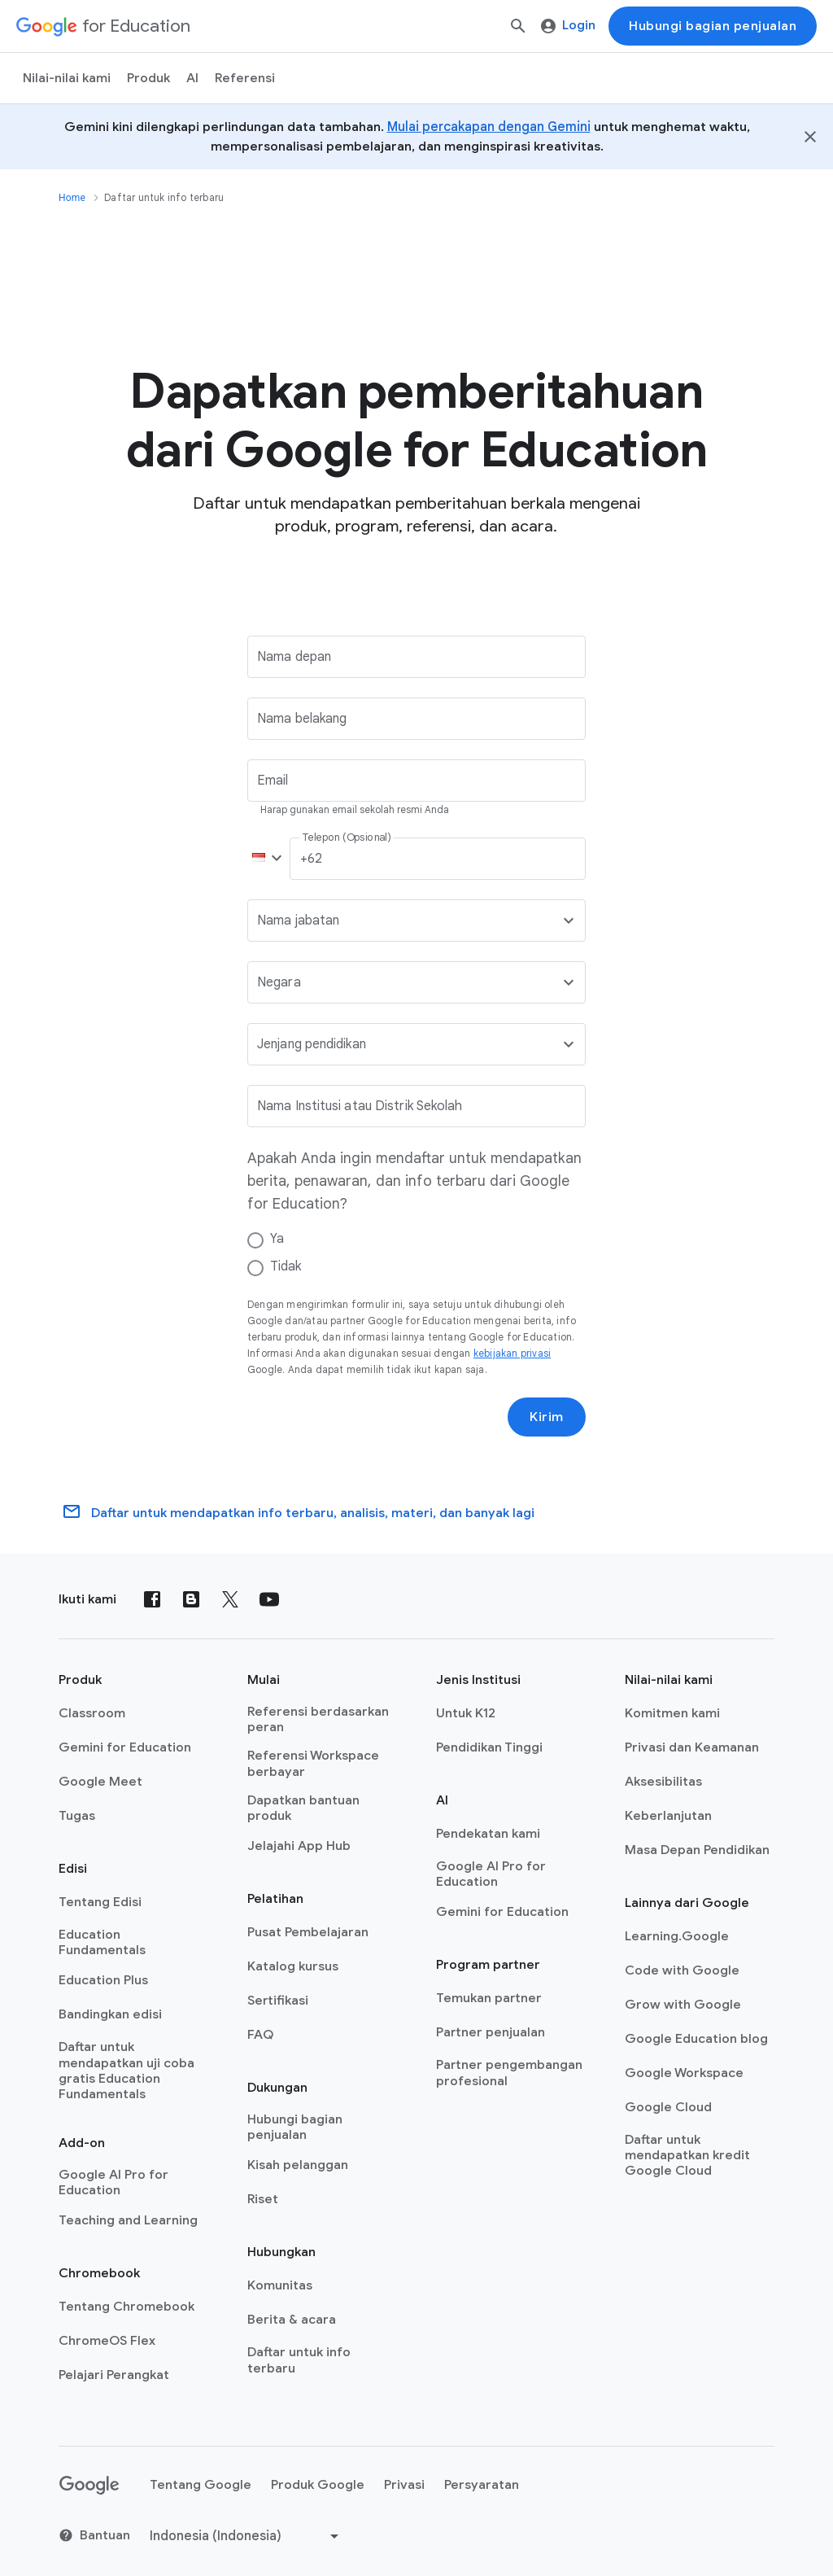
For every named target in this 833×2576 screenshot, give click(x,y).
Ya (277, 1239)
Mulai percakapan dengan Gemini (489, 127)
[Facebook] (152, 1599)
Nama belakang (302, 719)
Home (72, 197)
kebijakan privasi (512, 1353)
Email (273, 780)
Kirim (547, 1417)
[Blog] (191, 1599)
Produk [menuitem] (148, 78)
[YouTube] (269, 1599)
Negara (279, 982)
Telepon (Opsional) (346, 837)
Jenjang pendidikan (311, 1044)
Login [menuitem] (568, 25)
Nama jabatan (298, 920)
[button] (263, 858)
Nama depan (294, 657)
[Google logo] (89, 2485)
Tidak (286, 1266)
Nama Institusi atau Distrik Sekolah (360, 1106)
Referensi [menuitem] (245, 78)
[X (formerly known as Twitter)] (230, 1599)
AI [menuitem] (192, 78)
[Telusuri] (518, 26)
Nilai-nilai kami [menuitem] (67, 78)
